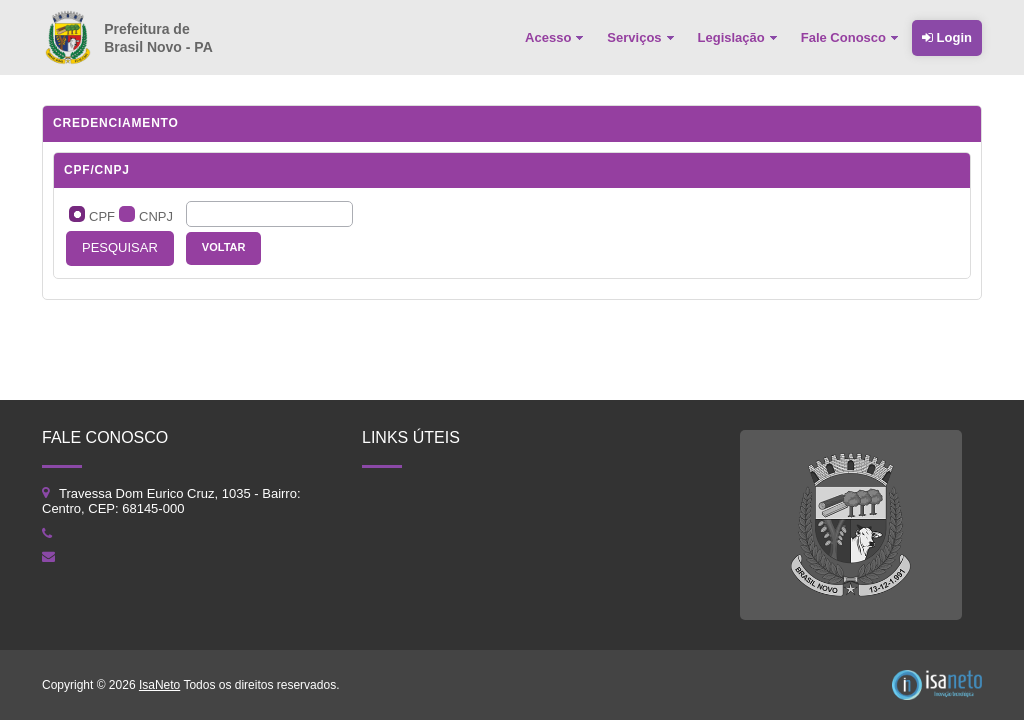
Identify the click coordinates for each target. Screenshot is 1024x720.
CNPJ (156, 216)
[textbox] (269, 214)
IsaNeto (159, 685)
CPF (102, 216)
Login (947, 37)
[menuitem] (556, 38)
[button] (120, 248)
